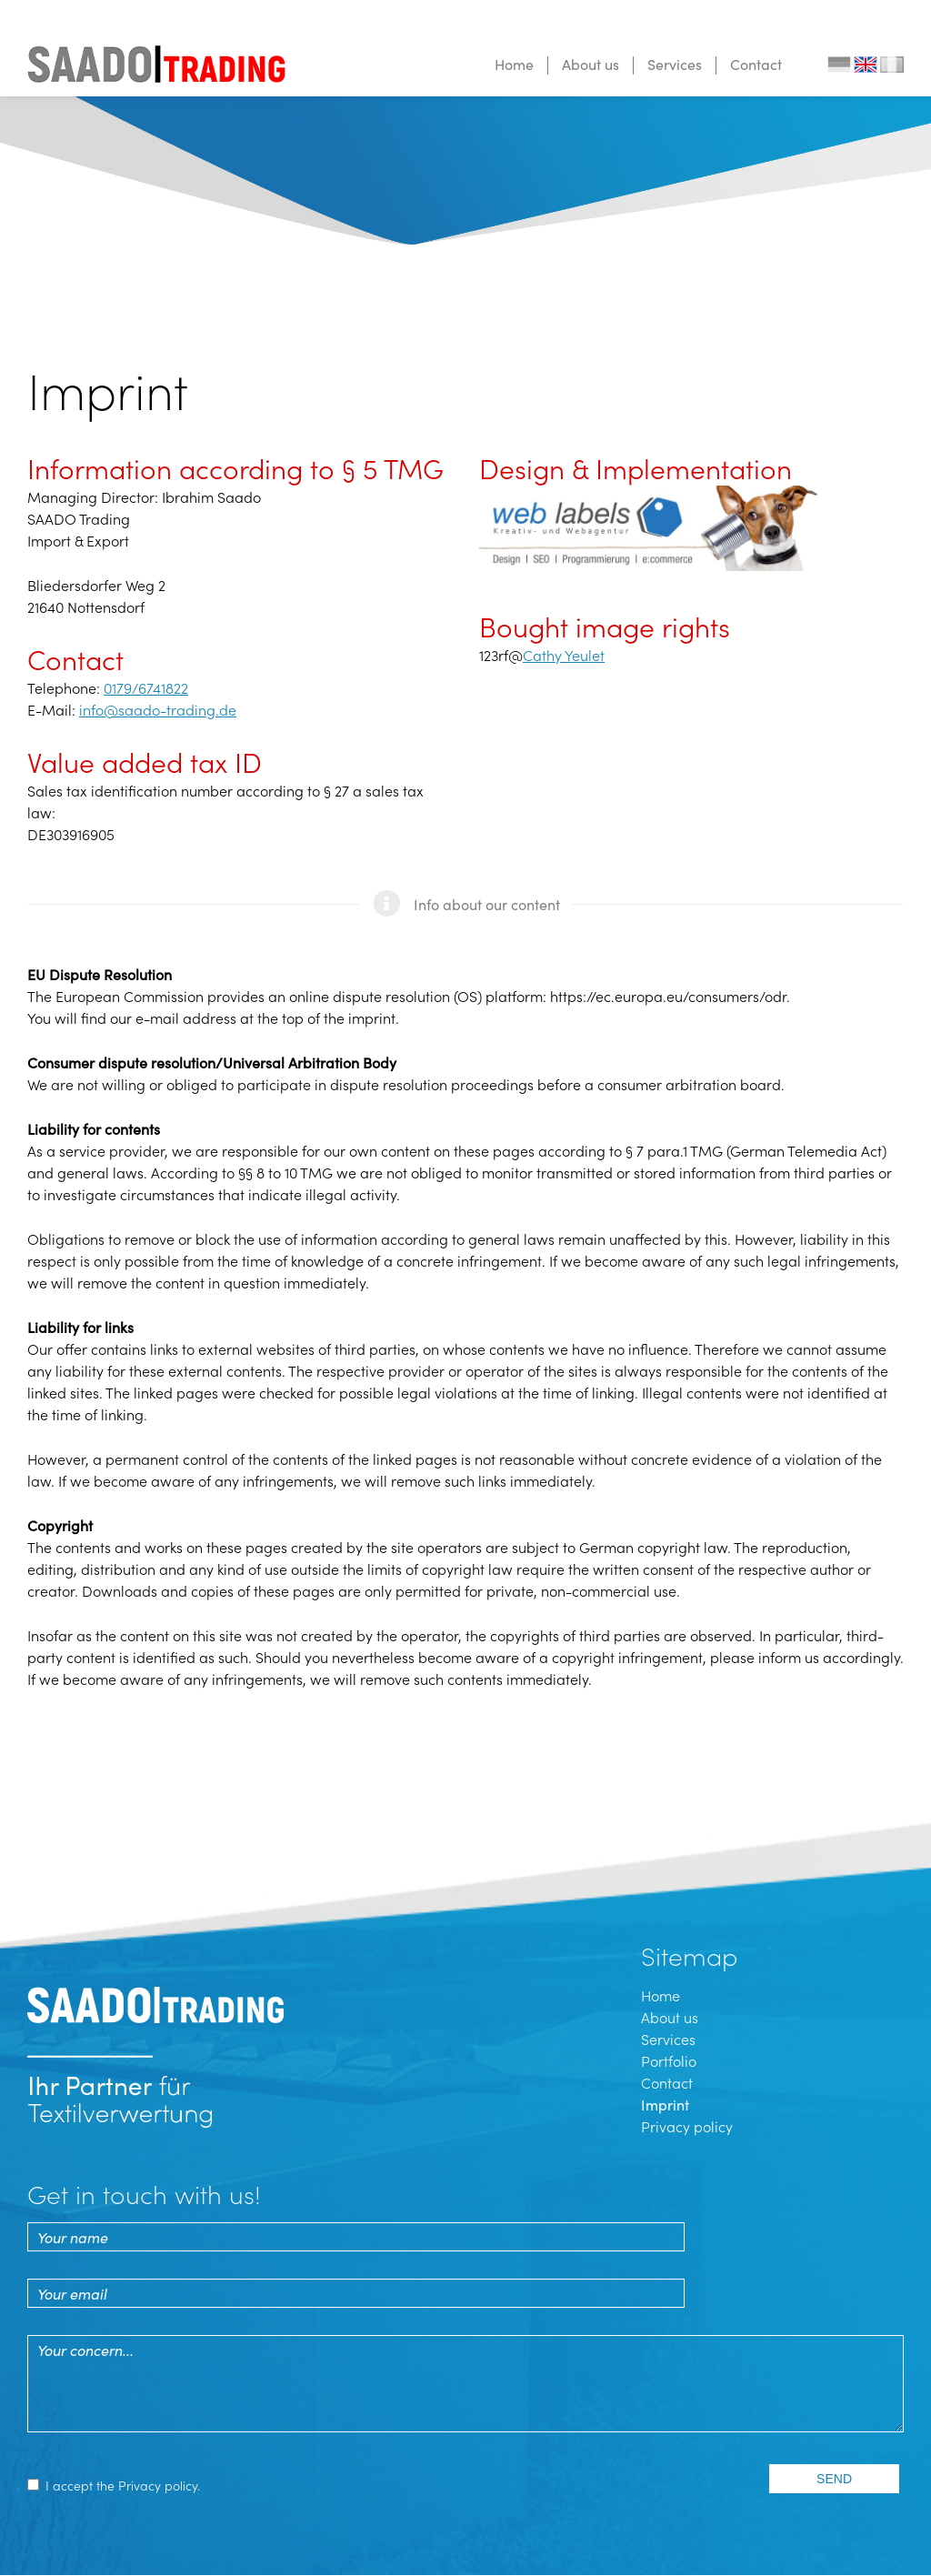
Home (514, 64)
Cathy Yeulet (564, 655)
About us (590, 64)
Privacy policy (687, 2126)
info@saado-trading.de (157, 709)
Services (674, 64)
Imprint (665, 2104)
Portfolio (668, 2060)
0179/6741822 (146, 687)
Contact (756, 64)
